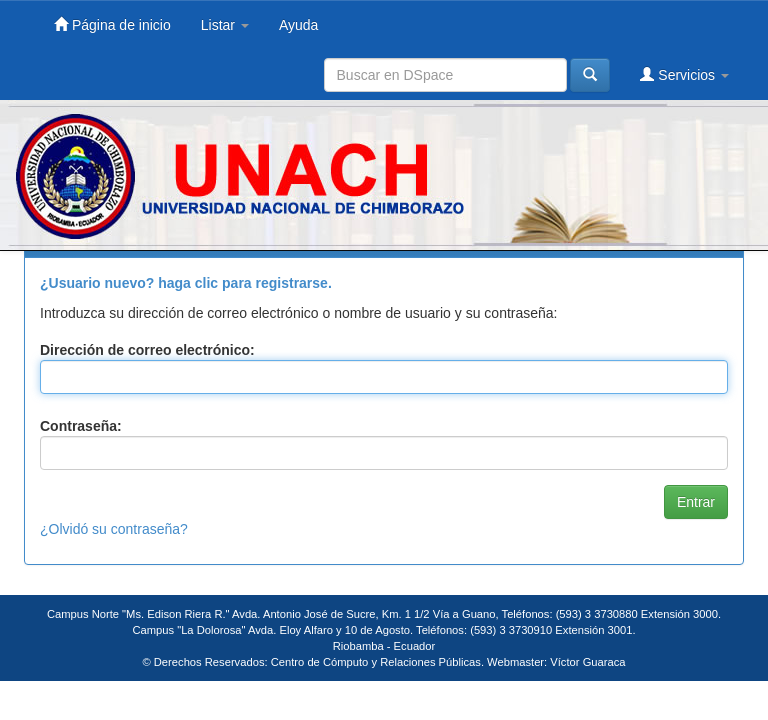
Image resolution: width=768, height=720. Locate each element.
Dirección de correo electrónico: (147, 350)
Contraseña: (81, 426)
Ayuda (298, 25)
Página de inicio (112, 24)
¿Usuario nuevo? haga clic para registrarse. (186, 283)
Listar (225, 25)
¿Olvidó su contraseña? (114, 529)
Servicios (684, 74)
